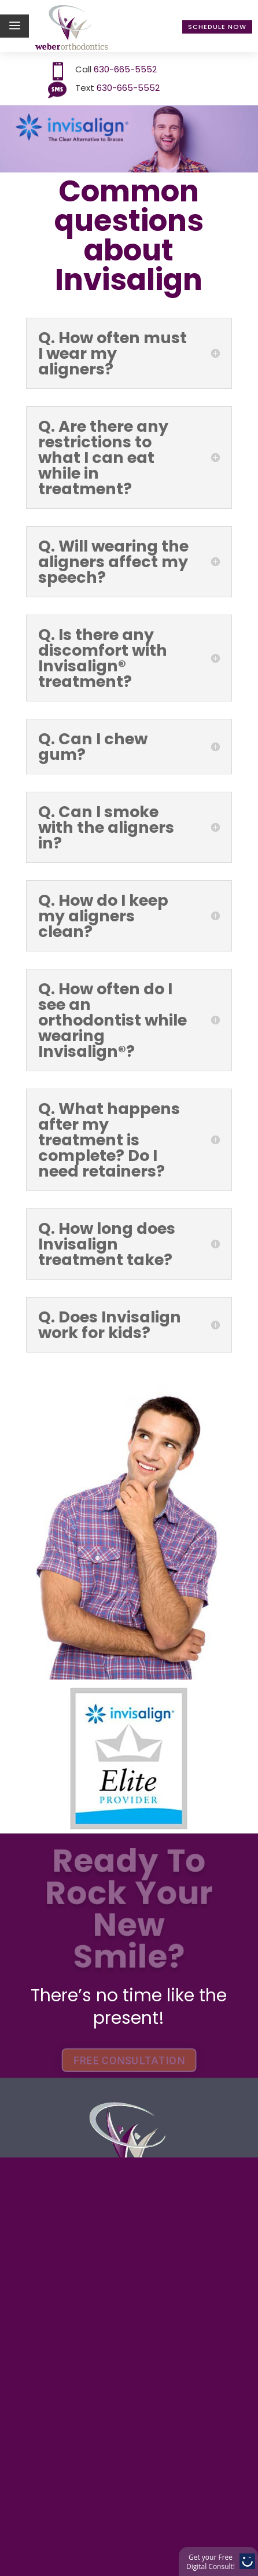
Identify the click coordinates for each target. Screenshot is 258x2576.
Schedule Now (217, 26)
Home (55, 2028)
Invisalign (72, 2170)
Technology (81, 2141)
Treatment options (112, 2113)
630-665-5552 (124, 69)
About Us (69, 2056)
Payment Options (107, 2085)
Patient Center (93, 2198)
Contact (65, 2226)
